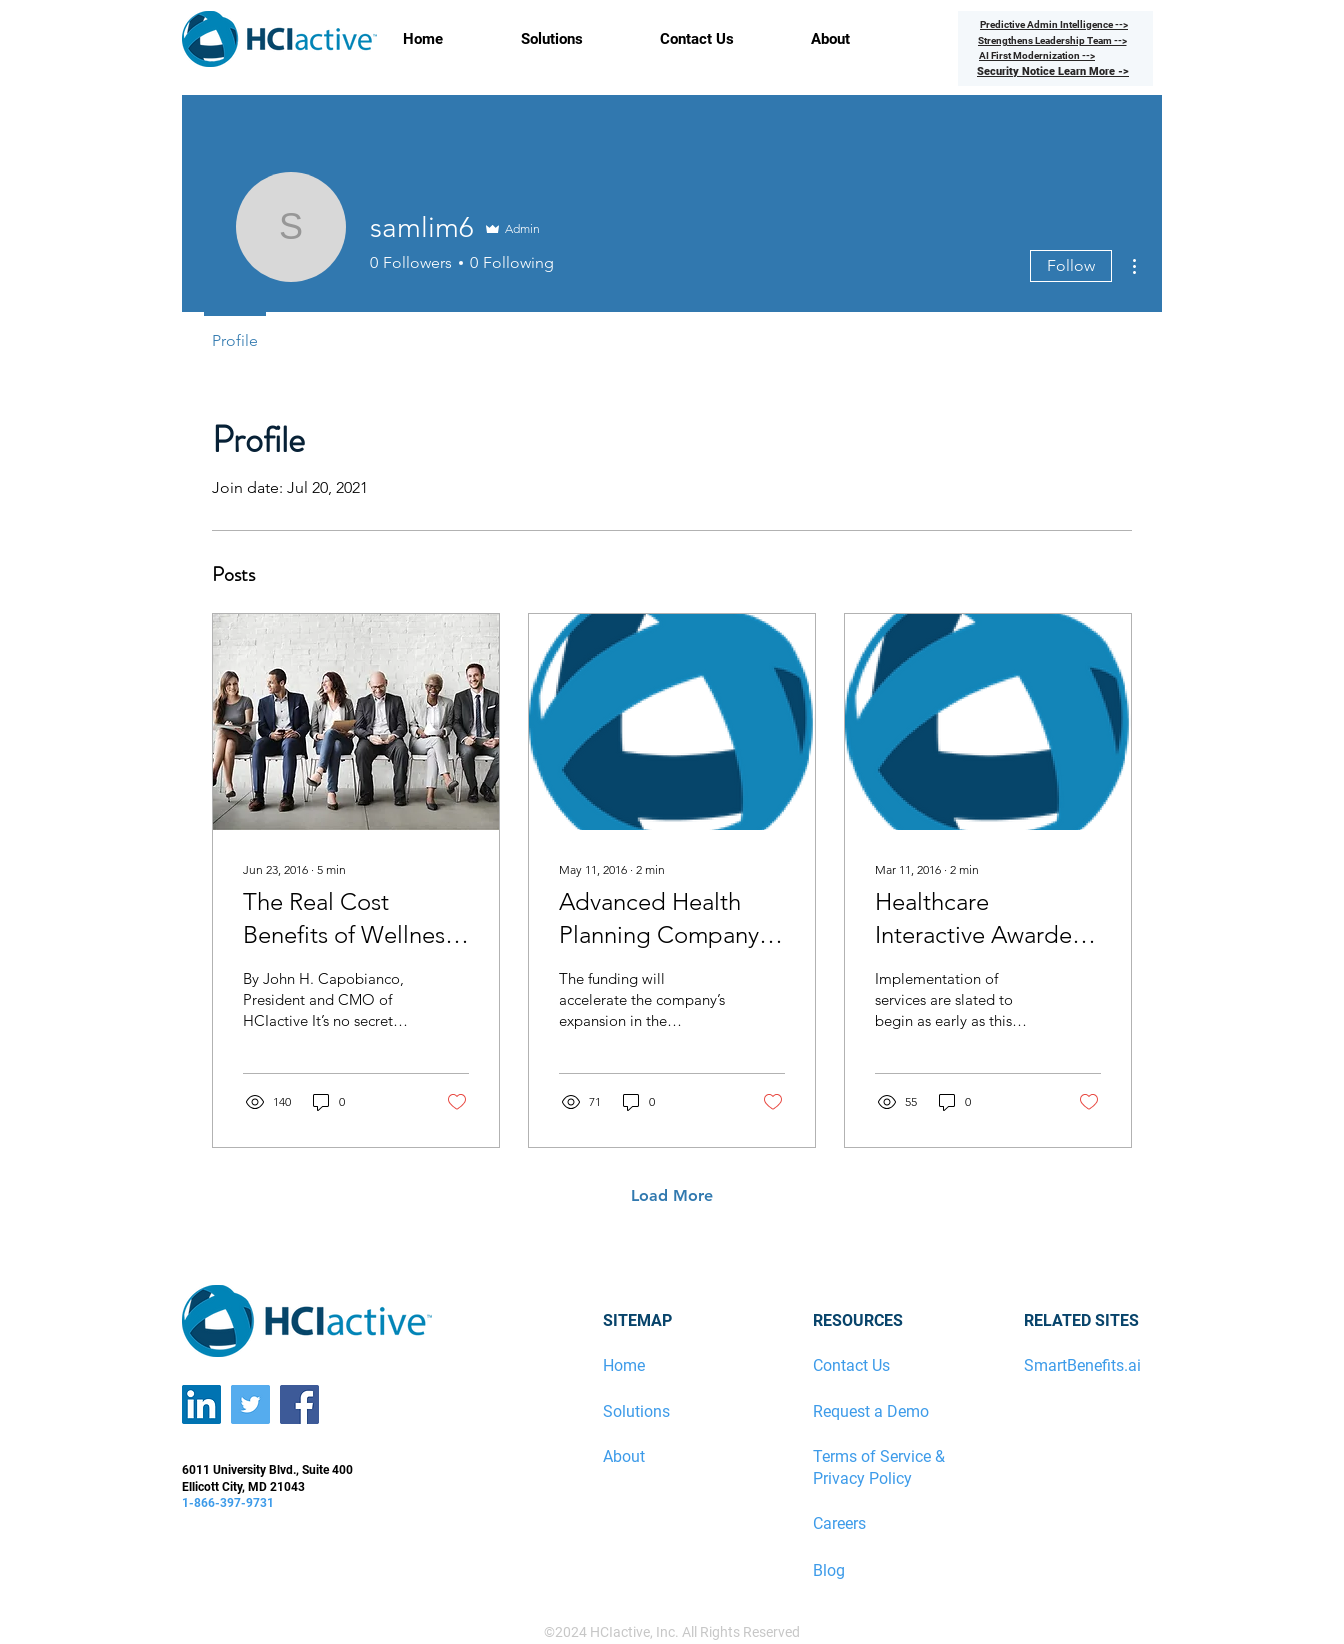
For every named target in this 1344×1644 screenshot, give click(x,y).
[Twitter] (250, 1404)
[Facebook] (299, 1404)
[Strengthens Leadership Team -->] (1052, 40)
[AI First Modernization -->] (1037, 55)
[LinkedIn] (201, 1404)
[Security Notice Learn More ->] (1053, 71)
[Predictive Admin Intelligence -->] (1054, 24)
